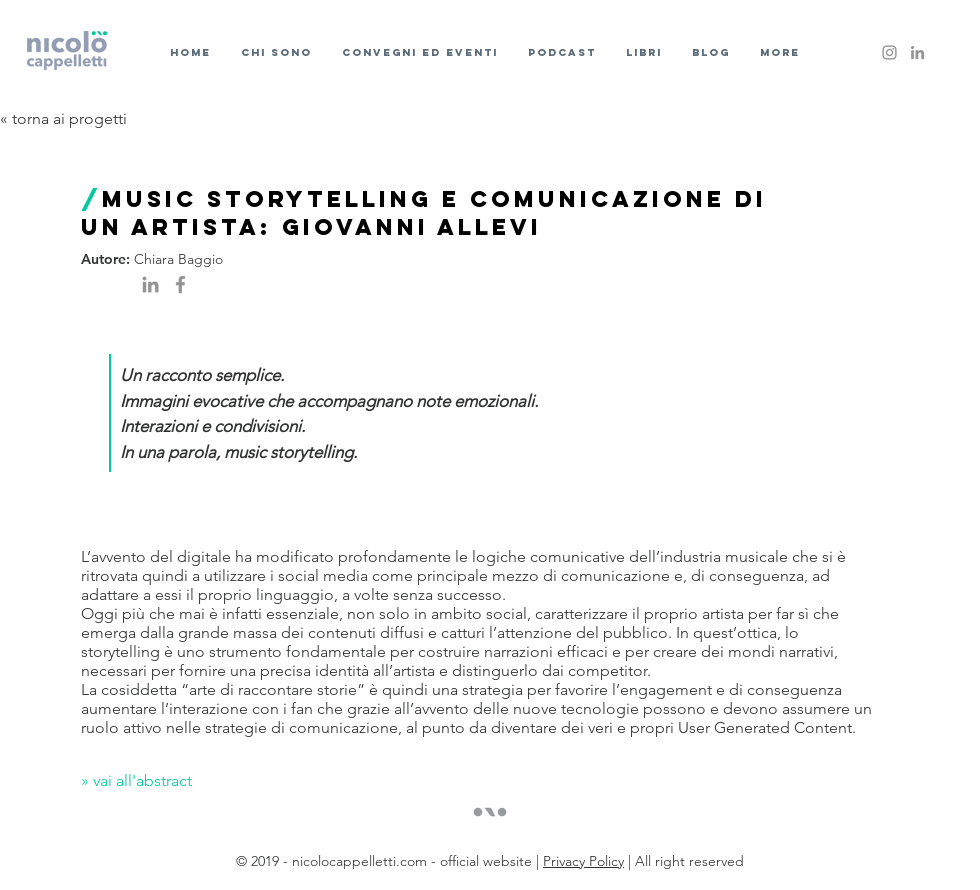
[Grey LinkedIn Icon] (917, 52)
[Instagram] (889, 52)
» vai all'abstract (138, 780)
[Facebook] (180, 284)
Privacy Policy (583, 861)
